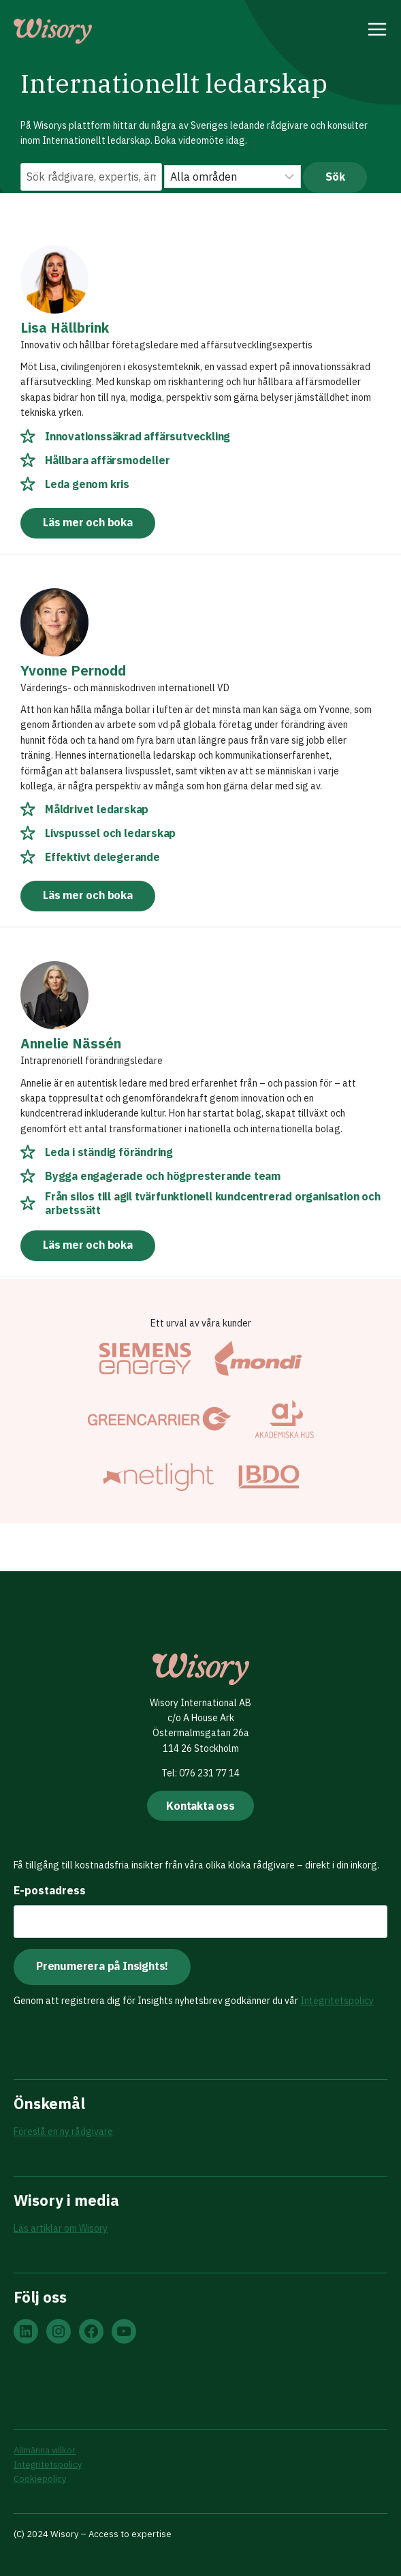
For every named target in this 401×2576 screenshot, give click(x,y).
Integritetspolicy (337, 2001)
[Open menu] (377, 31)
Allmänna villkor (45, 2450)
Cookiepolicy (40, 2479)
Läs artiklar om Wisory (61, 2228)
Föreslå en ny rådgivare (63, 2131)
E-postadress (50, 1890)
